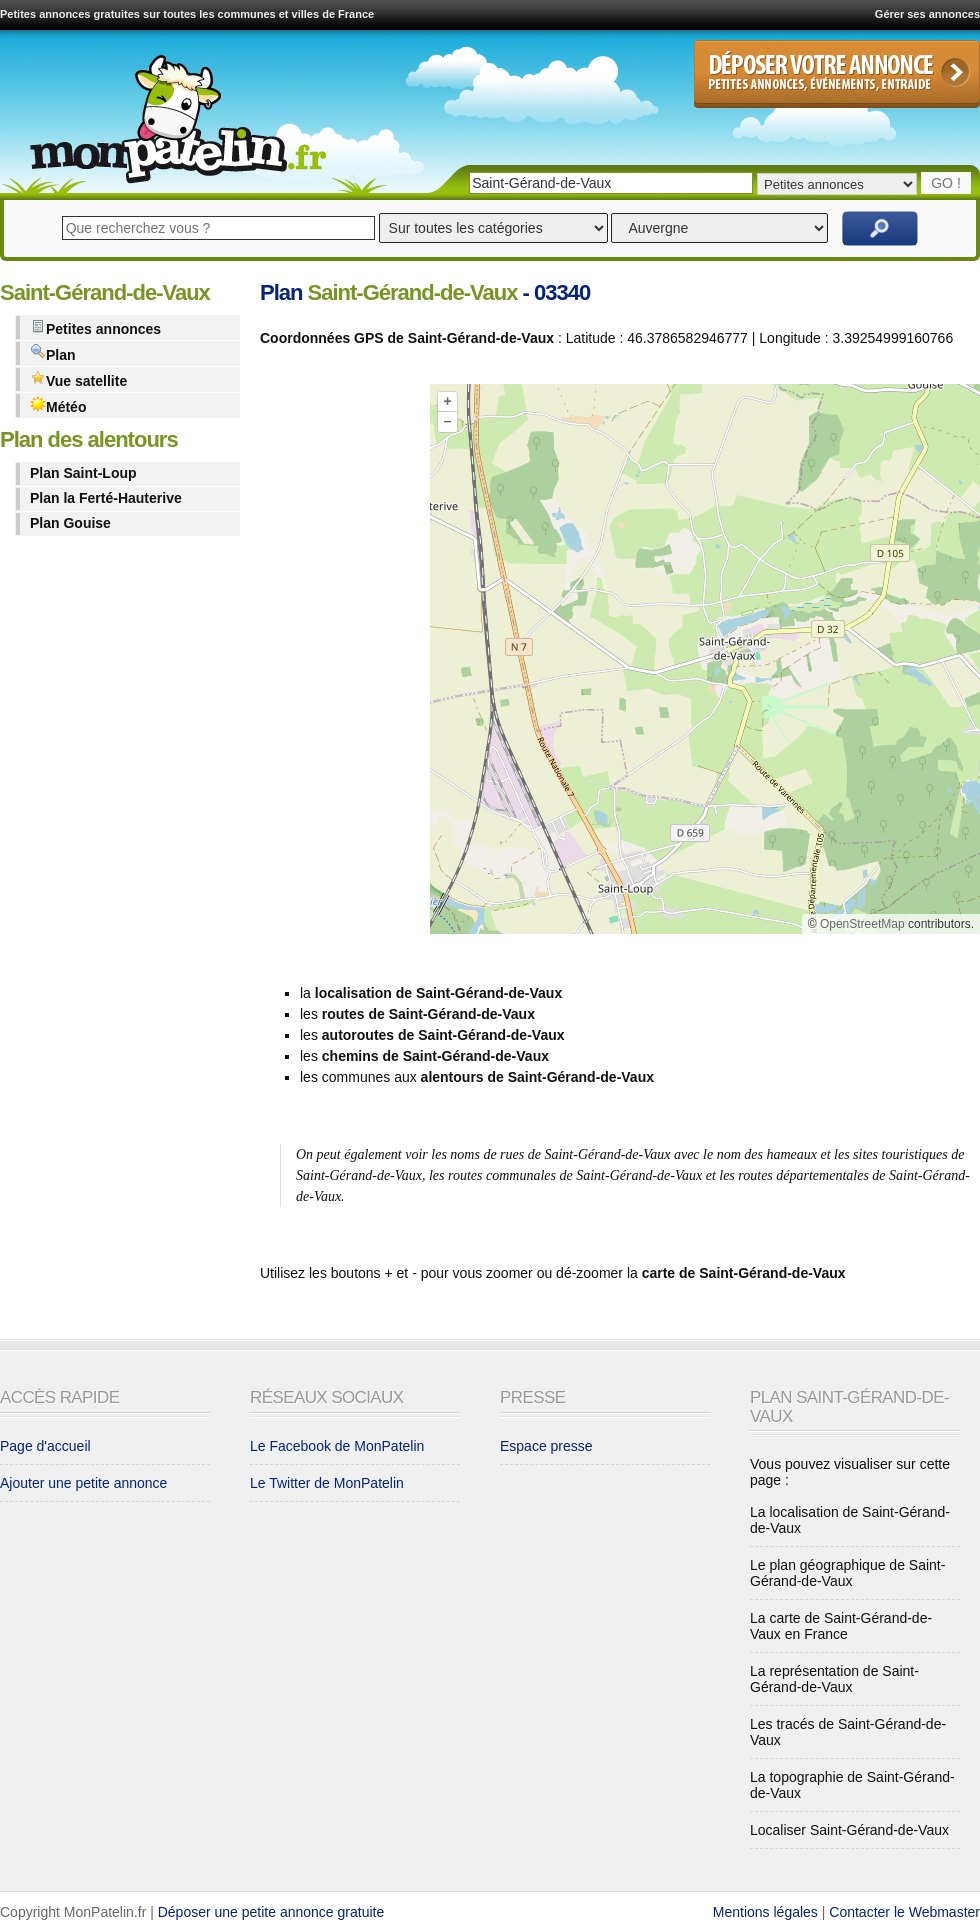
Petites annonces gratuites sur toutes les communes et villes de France (187, 14)
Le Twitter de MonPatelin (327, 1483)
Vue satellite (78, 379)
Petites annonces (95, 327)
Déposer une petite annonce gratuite (271, 1912)
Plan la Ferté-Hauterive (106, 498)
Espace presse (546, 1446)
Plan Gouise (70, 523)
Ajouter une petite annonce (83, 1483)
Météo (58, 405)
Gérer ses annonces (927, 14)
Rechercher (880, 228)
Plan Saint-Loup (83, 473)
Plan (53, 353)
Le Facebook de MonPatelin (337, 1446)
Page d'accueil (45, 1446)
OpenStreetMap (862, 924)
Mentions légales (765, 1912)
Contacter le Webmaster (904, 1912)
